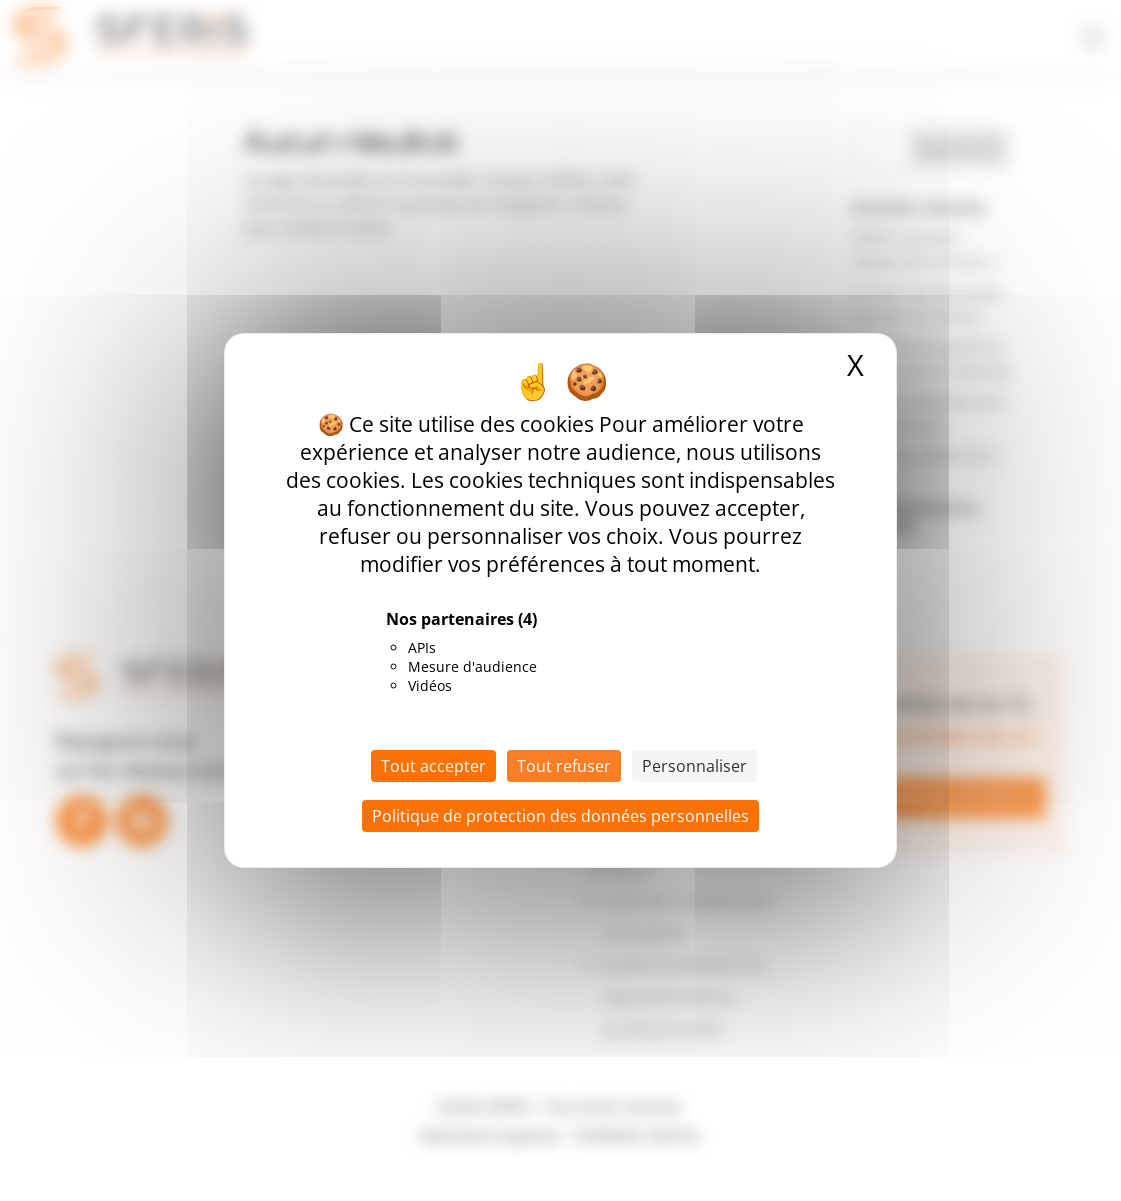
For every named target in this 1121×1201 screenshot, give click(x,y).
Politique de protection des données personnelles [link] (560, 816)
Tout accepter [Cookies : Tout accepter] (433, 766)
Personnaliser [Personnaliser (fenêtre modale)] (694, 766)
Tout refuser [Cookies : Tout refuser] (564, 766)
